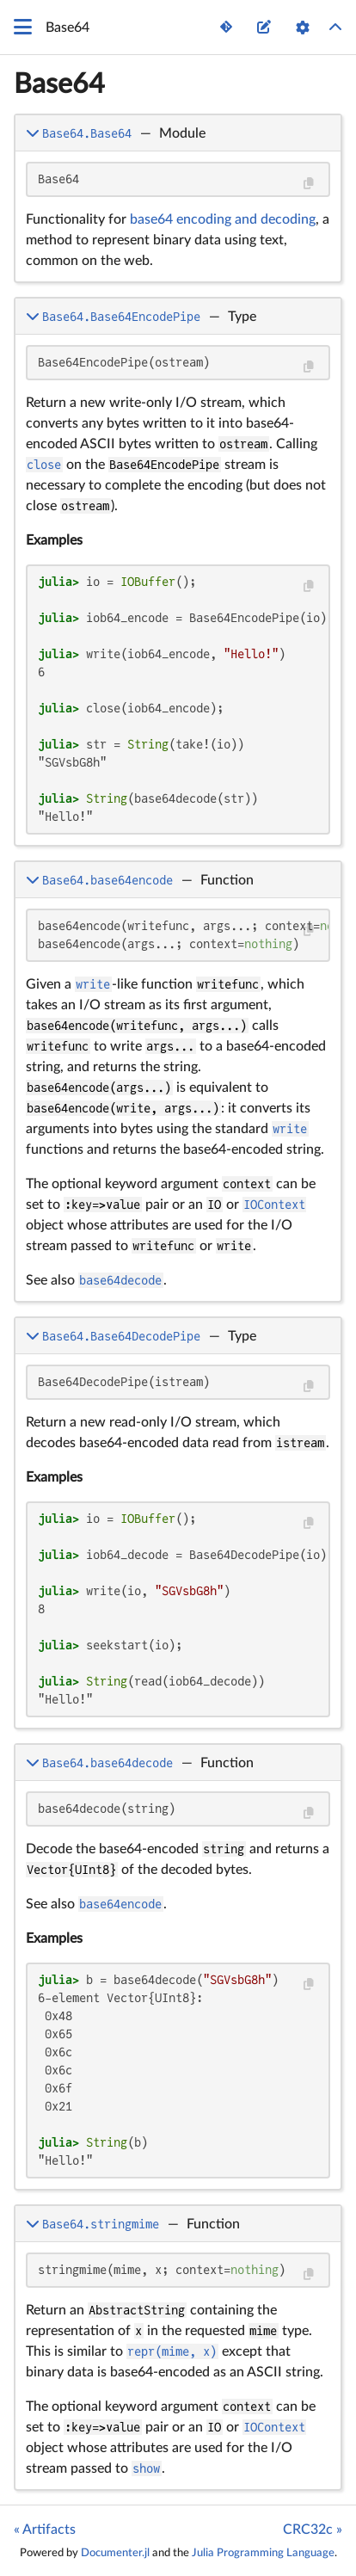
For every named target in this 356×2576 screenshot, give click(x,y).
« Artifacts (45, 2529)
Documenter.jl (115, 2553)
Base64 (59, 84)
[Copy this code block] (308, 183)
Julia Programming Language (263, 2553)
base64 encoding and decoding (223, 219)
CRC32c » (312, 2529)
